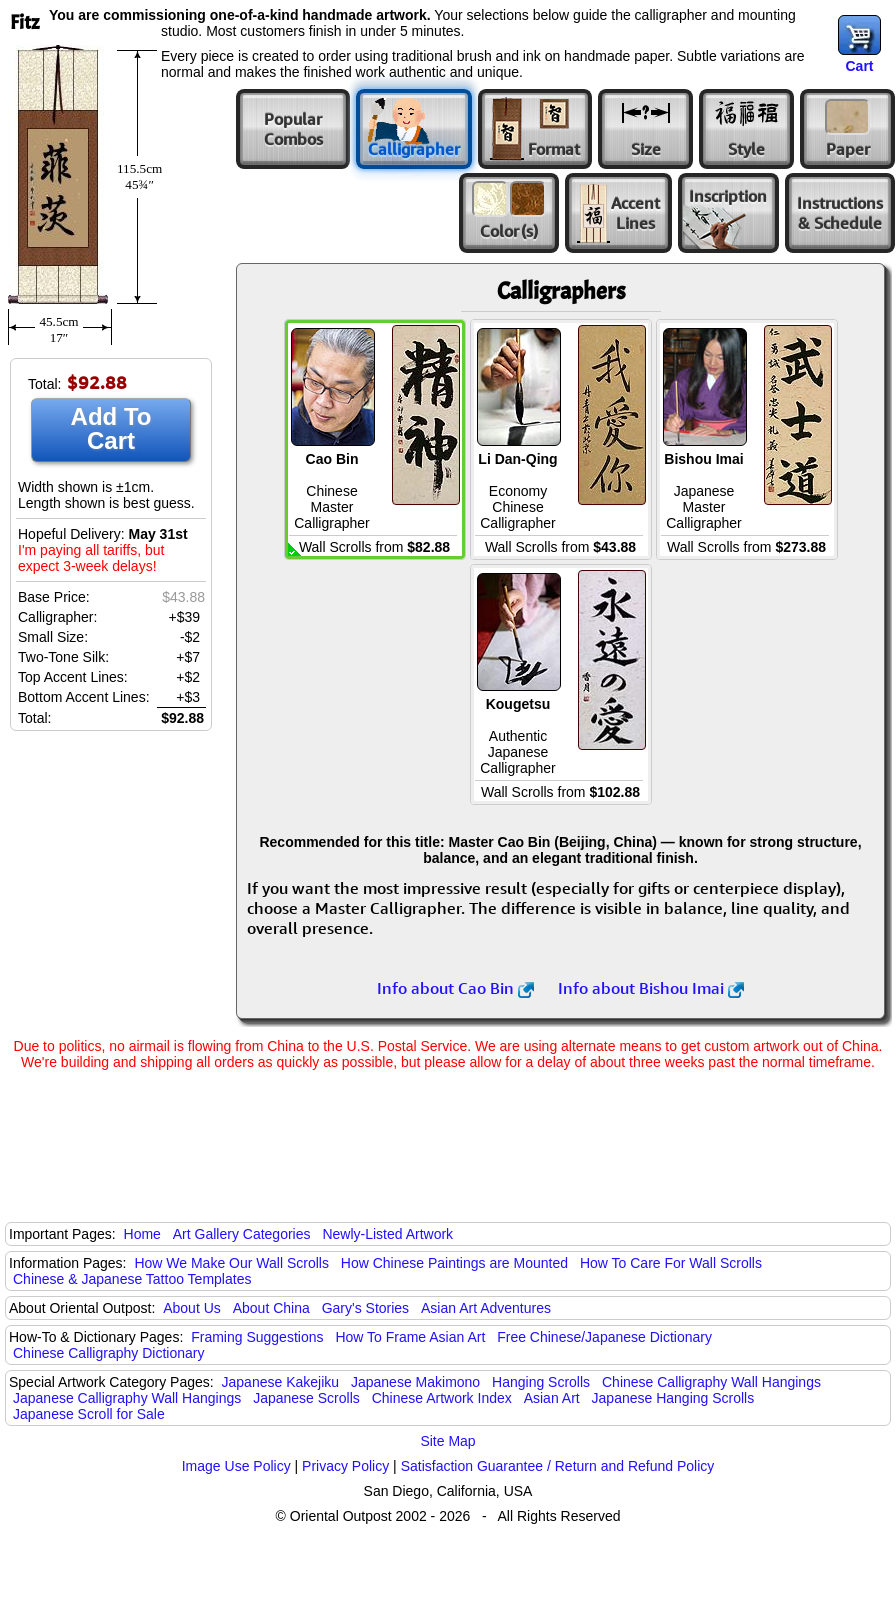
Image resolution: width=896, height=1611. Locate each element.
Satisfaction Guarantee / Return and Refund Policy (558, 1466)
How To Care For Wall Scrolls (671, 1263)
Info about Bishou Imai (651, 988)
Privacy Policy (345, 1466)
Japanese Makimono (415, 1382)
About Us (192, 1308)
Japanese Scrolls (306, 1398)
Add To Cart (111, 428)
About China (271, 1308)
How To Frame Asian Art (410, 1337)
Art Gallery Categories (242, 1234)
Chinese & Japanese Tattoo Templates (132, 1279)
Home (142, 1234)
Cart (859, 66)
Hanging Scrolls (541, 1382)
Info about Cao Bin (455, 988)
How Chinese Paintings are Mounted (454, 1263)
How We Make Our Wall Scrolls (231, 1263)
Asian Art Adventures (486, 1308)
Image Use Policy (236, 1466)
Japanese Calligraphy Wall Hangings (127, 1398)
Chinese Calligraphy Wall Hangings (711, 1382)
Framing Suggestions (257, 1337)
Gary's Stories (365, 1308)
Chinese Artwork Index (442, 1398)
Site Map (447, 1441)
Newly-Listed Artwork (387, 1234)
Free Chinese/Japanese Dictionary (604, 1337)
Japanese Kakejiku (281, 1382)
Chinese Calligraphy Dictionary (108, 1353)
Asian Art (552, 1398)
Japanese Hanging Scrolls (673, 1398)
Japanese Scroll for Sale (89, 1414)
